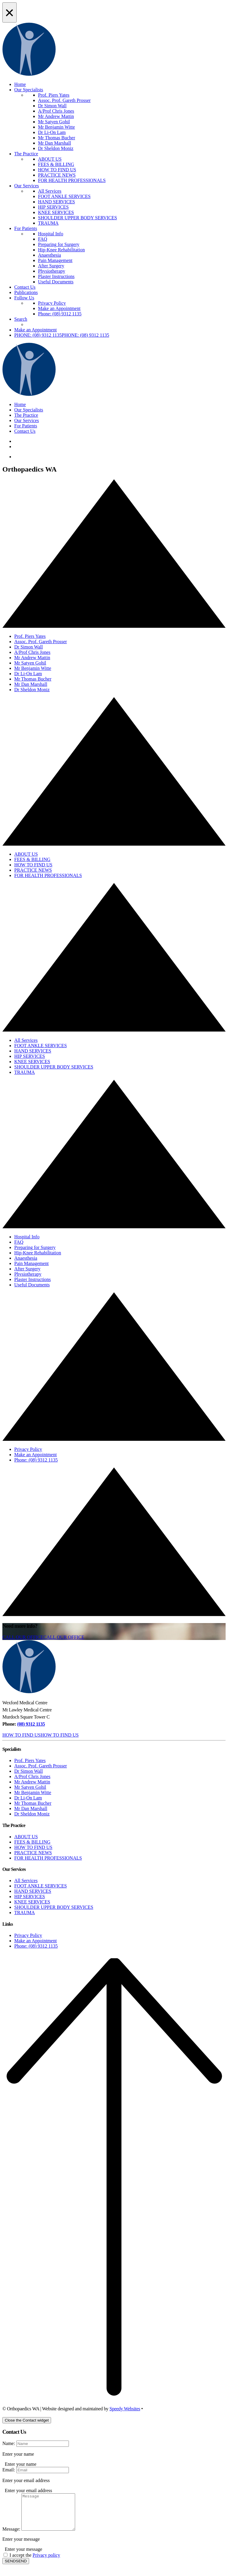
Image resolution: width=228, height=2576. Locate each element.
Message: (11, 2536)
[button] (61, 335)
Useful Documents (56, 281)
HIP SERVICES (53, 207)
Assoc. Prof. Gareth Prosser (64, 100)
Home (20, 84)
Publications (26, 292)
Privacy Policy (52, 303)
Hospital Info (50, 233)
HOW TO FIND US (57, 169)
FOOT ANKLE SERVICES (64, 196)
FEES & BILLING (56, 164)
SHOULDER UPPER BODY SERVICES (77, 217)
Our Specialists (28, 89)
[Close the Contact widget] (26, 2420)
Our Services (26, 185)
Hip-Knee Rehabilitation (61, 249)
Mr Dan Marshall (54, 143)
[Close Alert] (9, 12)
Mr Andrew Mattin (56, 116)
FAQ (42, 239)
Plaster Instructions (56, 276)
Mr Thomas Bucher (56, 137)
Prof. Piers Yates (53, 95)
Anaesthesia (49, 255)
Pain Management (55, 260)
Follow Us (24, 297)
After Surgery (51, 265)
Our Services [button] (26, 420)
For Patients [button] (25, 425)
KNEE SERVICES (56, 212)
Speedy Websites (125, 2408)
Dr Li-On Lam (52, 132)
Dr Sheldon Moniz (55, 148)
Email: (8, 2469)
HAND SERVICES (56, 201)
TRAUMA (48, 223)
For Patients (25, 228)
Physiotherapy (51, 271)
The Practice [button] (26, 415)
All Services (49, 191)
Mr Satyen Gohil (54, 121)
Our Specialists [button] (28, 409)
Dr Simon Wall (52, 105)
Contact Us (25, 287)
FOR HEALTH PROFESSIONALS (72, 180)
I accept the (35, 2562)
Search (20, 319)
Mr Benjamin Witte (56, 127)
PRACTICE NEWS (57, 175)
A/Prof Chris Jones (56, 111)
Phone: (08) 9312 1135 (60, 313)
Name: (8, 2443)
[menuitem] (126, 121)
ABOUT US (49, 159)
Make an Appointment (59, 308)
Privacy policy (46, 2562)
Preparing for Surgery (58, 244)
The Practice (26, 153)
